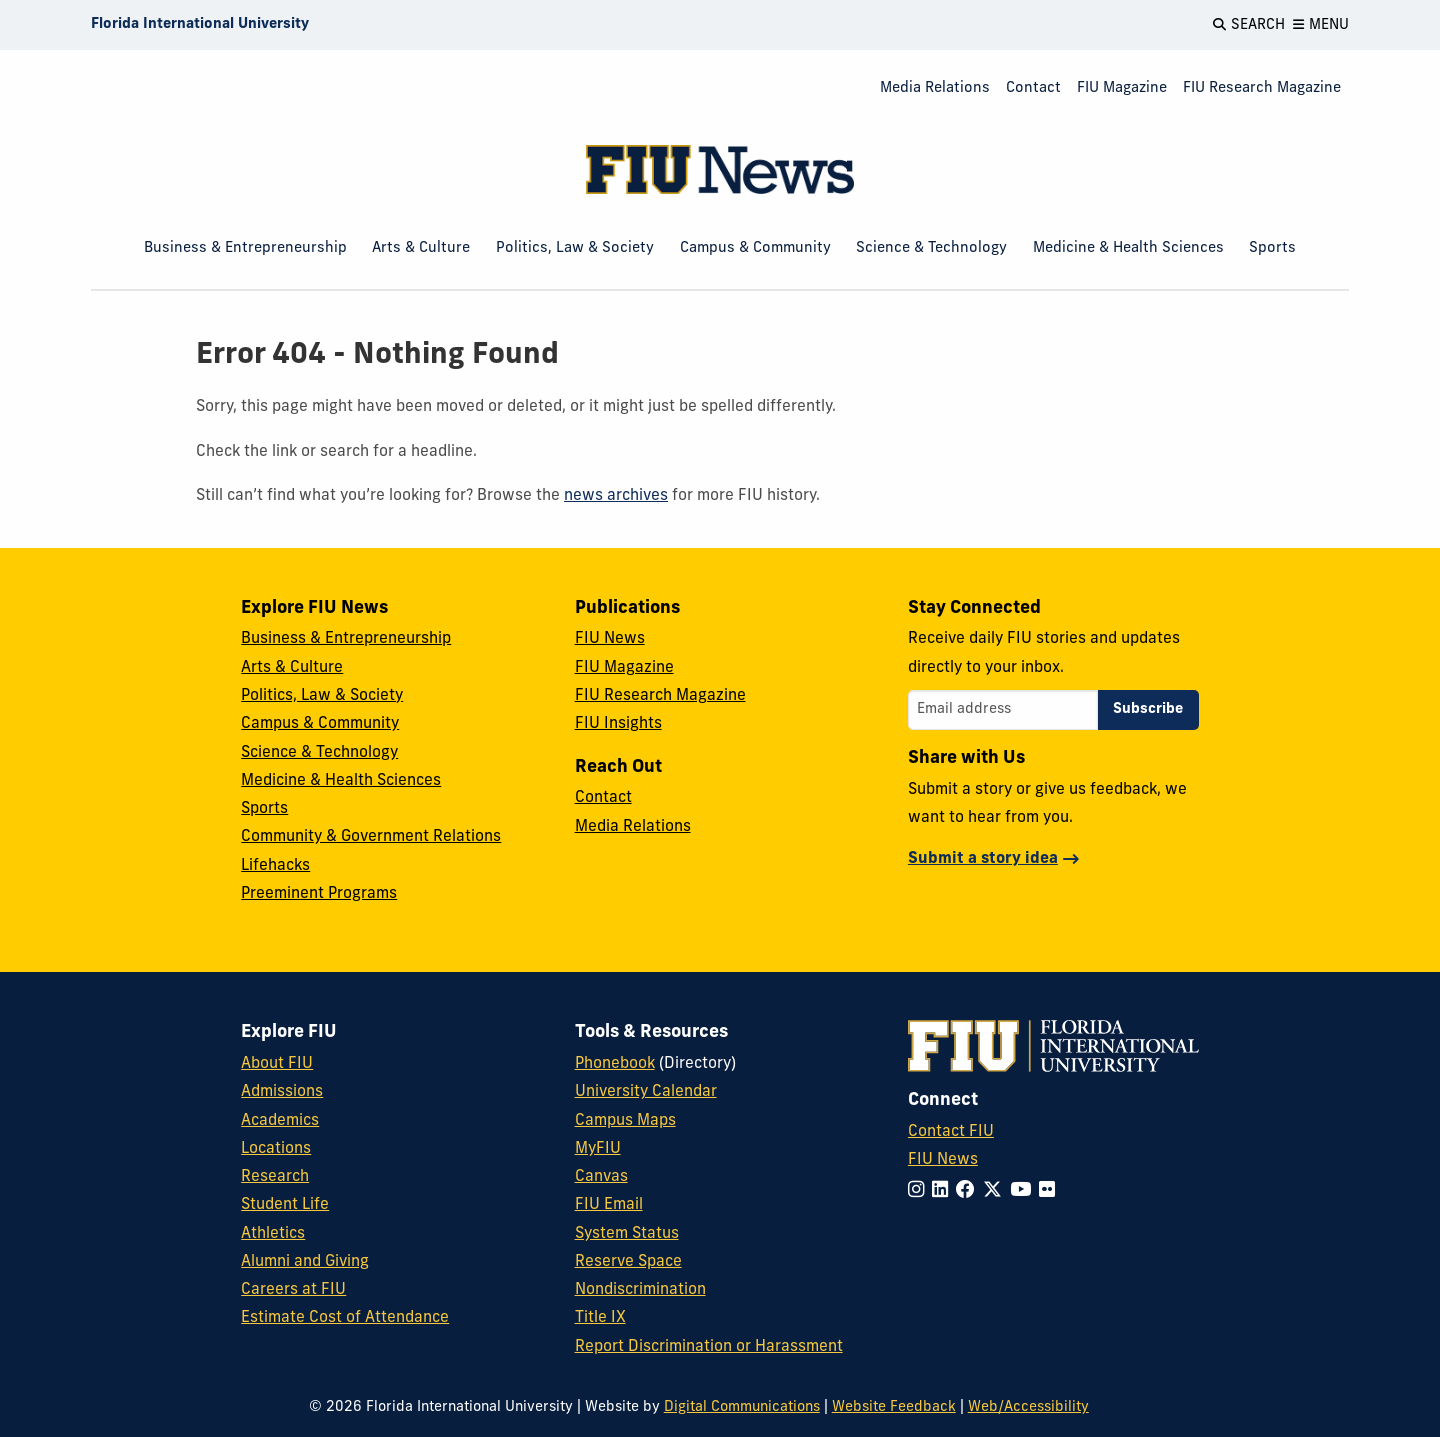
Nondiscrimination (640, 1290)
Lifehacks (275, 866)
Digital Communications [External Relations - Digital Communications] (742, 1407)
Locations (276, 1149)
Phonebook (615, 1064)
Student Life (285, 1205)
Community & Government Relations (371, 837)
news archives (616, 496)
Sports (1272, 248)
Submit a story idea (983, 859)
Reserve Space (628, 1262)
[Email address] (1003, 710)
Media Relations (935, 88)
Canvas (601, 1177)
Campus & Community (755, 248)
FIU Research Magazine (1262, 88)
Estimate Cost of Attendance (345, 1318)
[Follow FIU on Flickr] (1051, 1191)
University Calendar (646, 1092)
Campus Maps (625, 1121)
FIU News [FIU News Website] (943, 1160)
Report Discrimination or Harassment (709, 1347)
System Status (627, 1234)
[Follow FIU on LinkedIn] (944, 1191)
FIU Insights (618, 724)
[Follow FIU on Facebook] (969, 1191)
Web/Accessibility (1028, 1407)
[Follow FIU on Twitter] (996, 1191)
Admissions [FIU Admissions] (282, 1092)
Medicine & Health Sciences (1128, 248)
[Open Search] (1249, 25)
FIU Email (609, 1205)
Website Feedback (894, 1407)
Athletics (273, 1234)
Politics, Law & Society (575, 248)
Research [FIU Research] (275, 1177)
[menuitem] (935, 89)
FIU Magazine (1122, 88)
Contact (1033, 88)
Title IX (600, 1318)
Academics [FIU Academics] (280, 1121)
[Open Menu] (1321, 25)
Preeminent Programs (319, 894)
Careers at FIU (293, 1290)
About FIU (277, 1064)
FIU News (610, 639)
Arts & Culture (421, 248)
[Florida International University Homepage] (200, 25)
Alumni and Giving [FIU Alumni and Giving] (305, 1262)
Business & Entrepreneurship (245, 248)
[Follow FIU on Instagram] (920, 1191)
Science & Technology (931, 248)
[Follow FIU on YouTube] (1024, 1191)
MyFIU (598, 1149)
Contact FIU (951, 1132)
